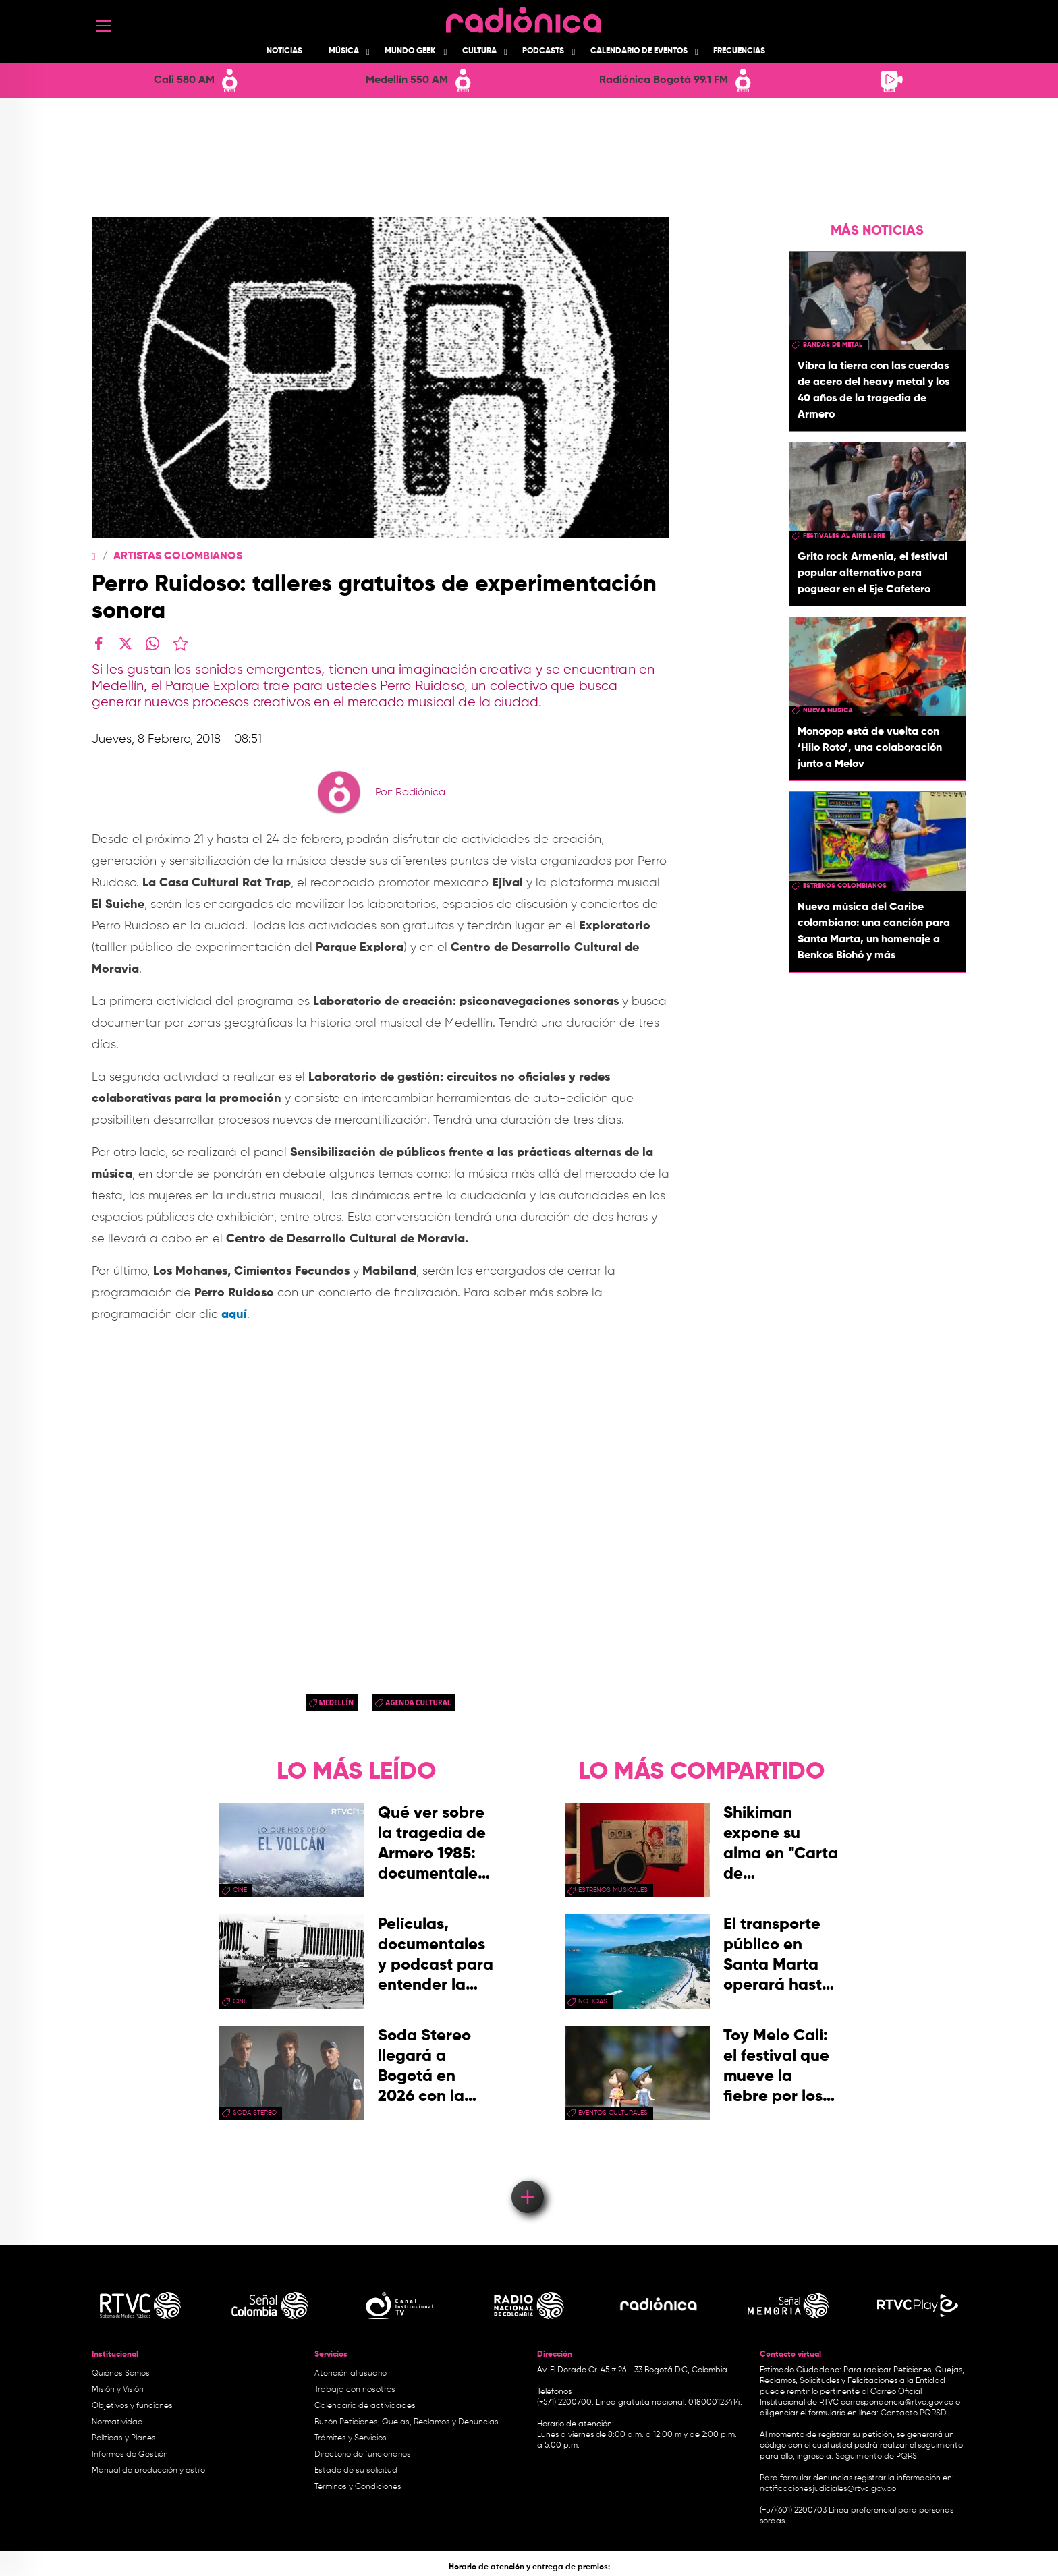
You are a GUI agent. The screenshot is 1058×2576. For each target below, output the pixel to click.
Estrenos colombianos (845, 885)
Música (344, 51)
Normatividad (117, 2422)
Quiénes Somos (121, 2374)
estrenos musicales (613, 1890)
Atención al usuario (350, 2374)
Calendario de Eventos (639, 51)
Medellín (336, 1702)
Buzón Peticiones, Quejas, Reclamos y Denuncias (406, 2422)
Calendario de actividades (365, 2406)
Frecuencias (739, 51)
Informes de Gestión (130, 2455)
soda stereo (255, 2112)
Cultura (479, 51)
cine (240, 1890)
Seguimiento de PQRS (876, 2457)
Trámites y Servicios (350, 2438)
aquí (234, 1315)
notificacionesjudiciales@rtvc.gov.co (828, 2489)
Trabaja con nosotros (354, 2390)
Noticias (284, 51)
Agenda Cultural (418, 1702)
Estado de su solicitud (355, 2471)
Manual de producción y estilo (148, 2471)
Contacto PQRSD (914, 2413)
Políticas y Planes (124, 2438)
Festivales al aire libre (844, 535)
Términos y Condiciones (357, 2487)
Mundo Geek (410, 51)
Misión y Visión (118, 2390)
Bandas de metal (832, 344)
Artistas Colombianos (177, 556)
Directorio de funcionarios (362, 2455)
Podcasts (543, 51)
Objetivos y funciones (132, 2406)
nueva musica (828, 710)
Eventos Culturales (613, 2112)
